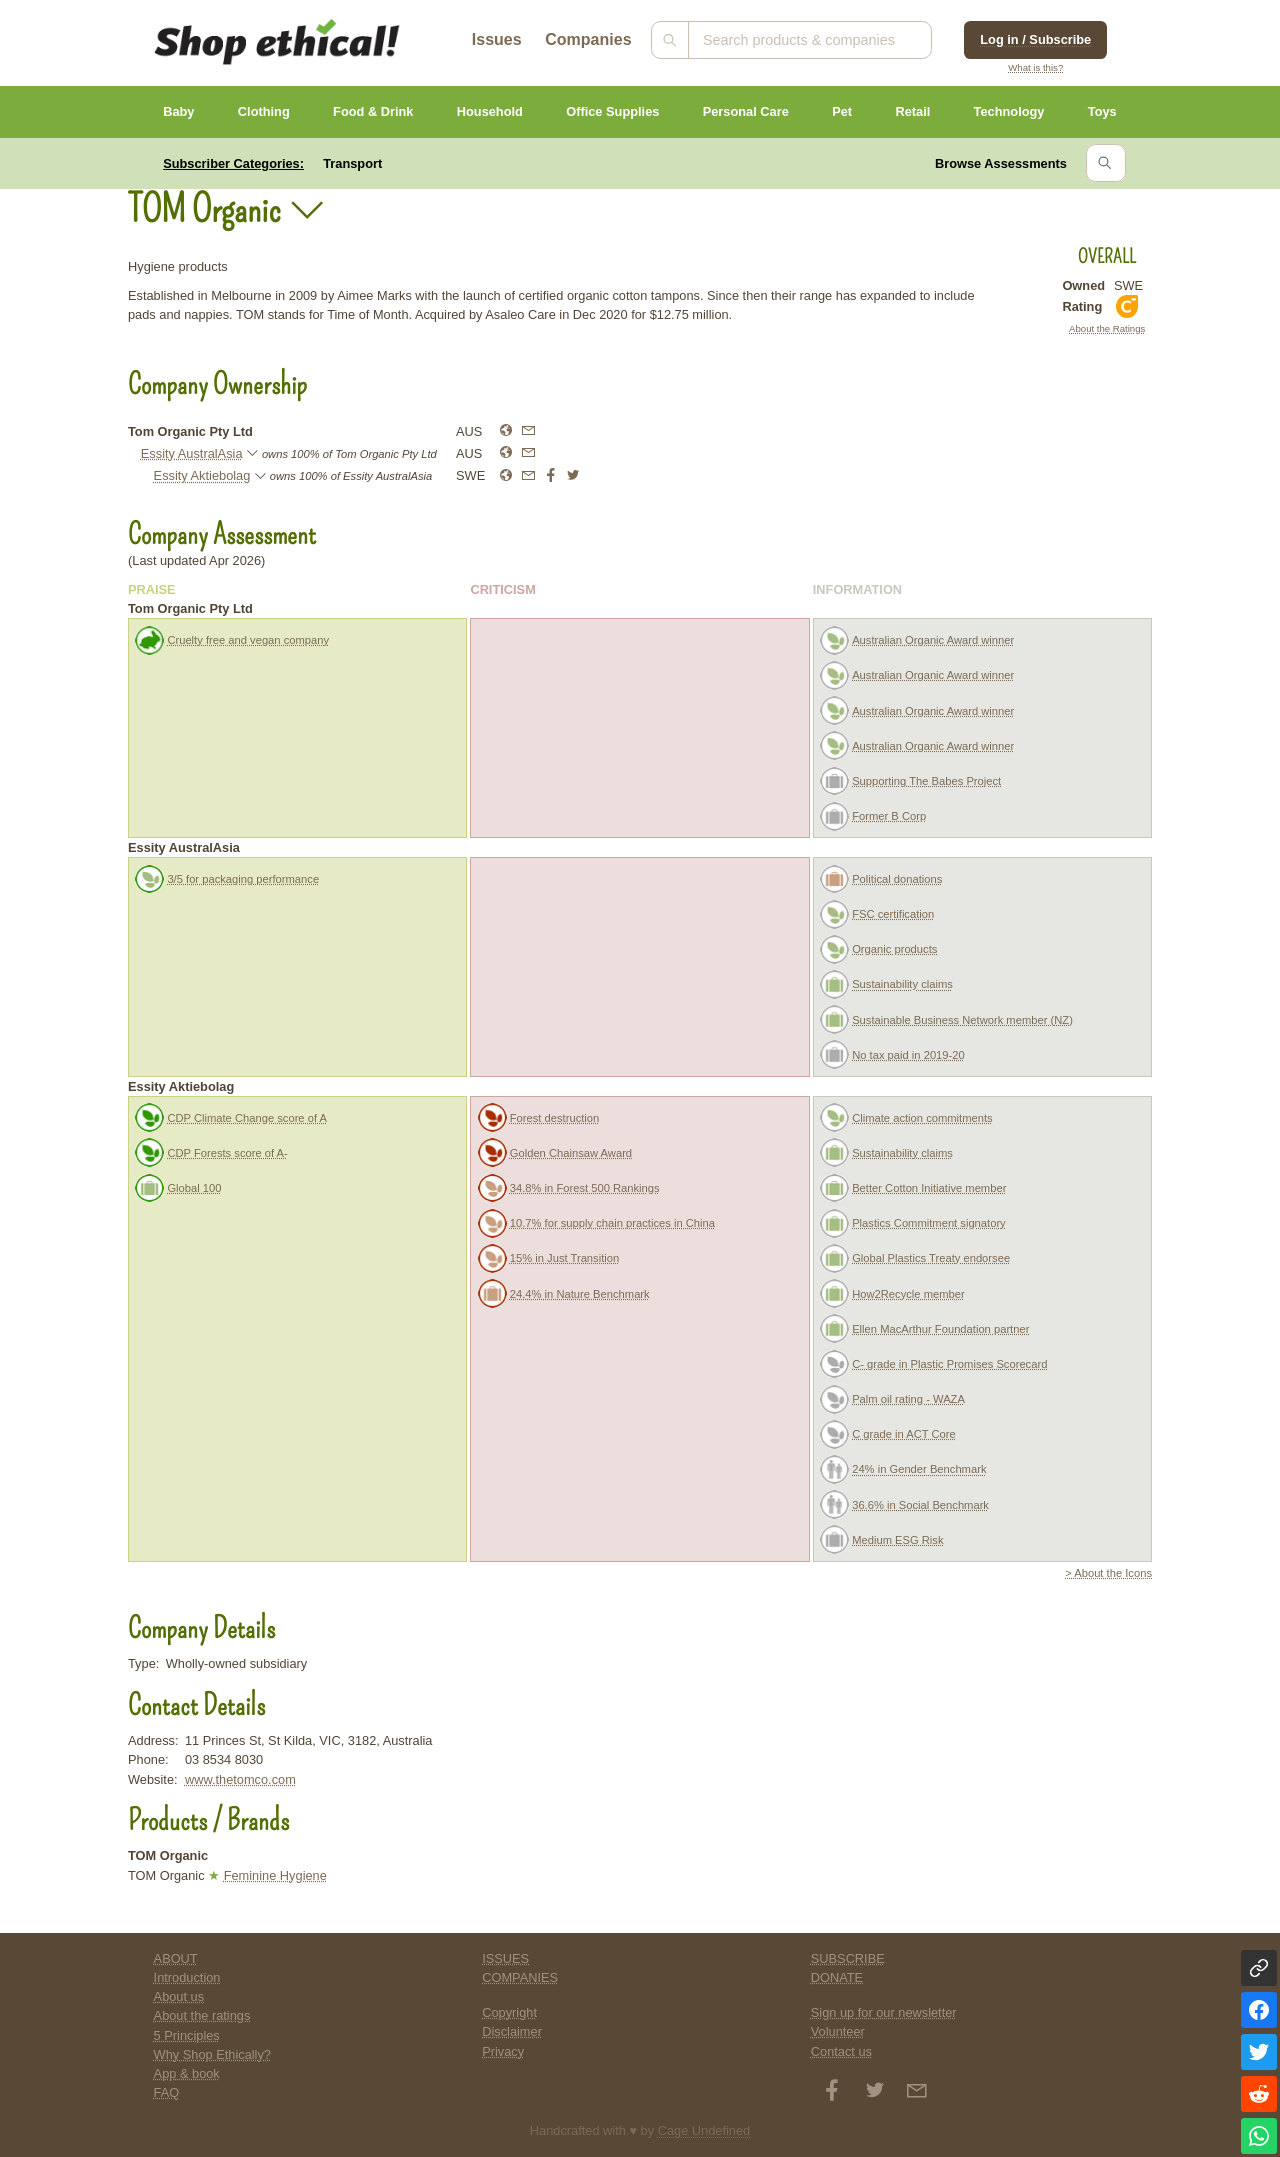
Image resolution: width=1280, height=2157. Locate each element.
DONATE (837, 1977)
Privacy (503, 2051)
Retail (912, 111)
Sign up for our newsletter (884, 2012)
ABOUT (176, 1958)
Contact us (841, 2051)
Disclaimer (512, 2031)
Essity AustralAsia (192, 453)
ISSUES (505, 1958)
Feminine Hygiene (275, 1875)
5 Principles (187, 2035)
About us (179, 1996)
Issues (497, 39)
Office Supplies (612, 111)
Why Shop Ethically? (212, 2054)
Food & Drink (373, 111)
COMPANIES (520, 1977)
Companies (588, 39)
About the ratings (202, 2015)
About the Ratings (1107, 328)
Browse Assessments (1001, 163)
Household (490, 111)
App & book (187, 2073)
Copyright (509, 2012)
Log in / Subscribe (1035, 39)
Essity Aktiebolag (202, 475)
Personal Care (746, 111)
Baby (178, 111)
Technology (1009, 111)
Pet (842, 111)
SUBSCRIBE (848, 1958)
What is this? (1035, 67)
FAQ (167, 2092)
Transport (352, 163)
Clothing (264, 111)
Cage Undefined (704, 2130)
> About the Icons (1108, 1573)
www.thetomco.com (240, 1779)
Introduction (187, 1977)
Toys (1102, 111)
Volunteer (838, 2031)
